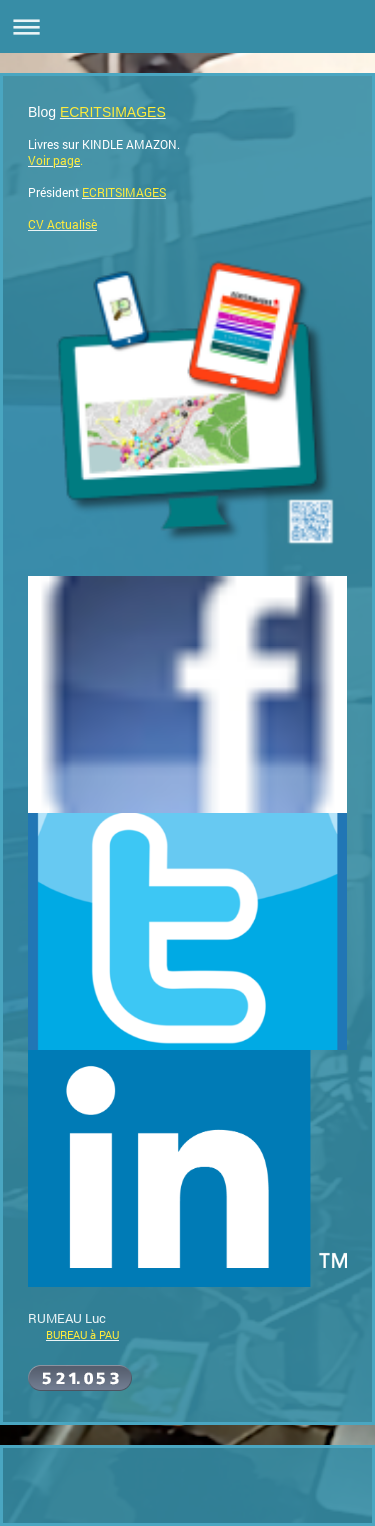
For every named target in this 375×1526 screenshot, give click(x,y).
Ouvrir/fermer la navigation (187, 26)
